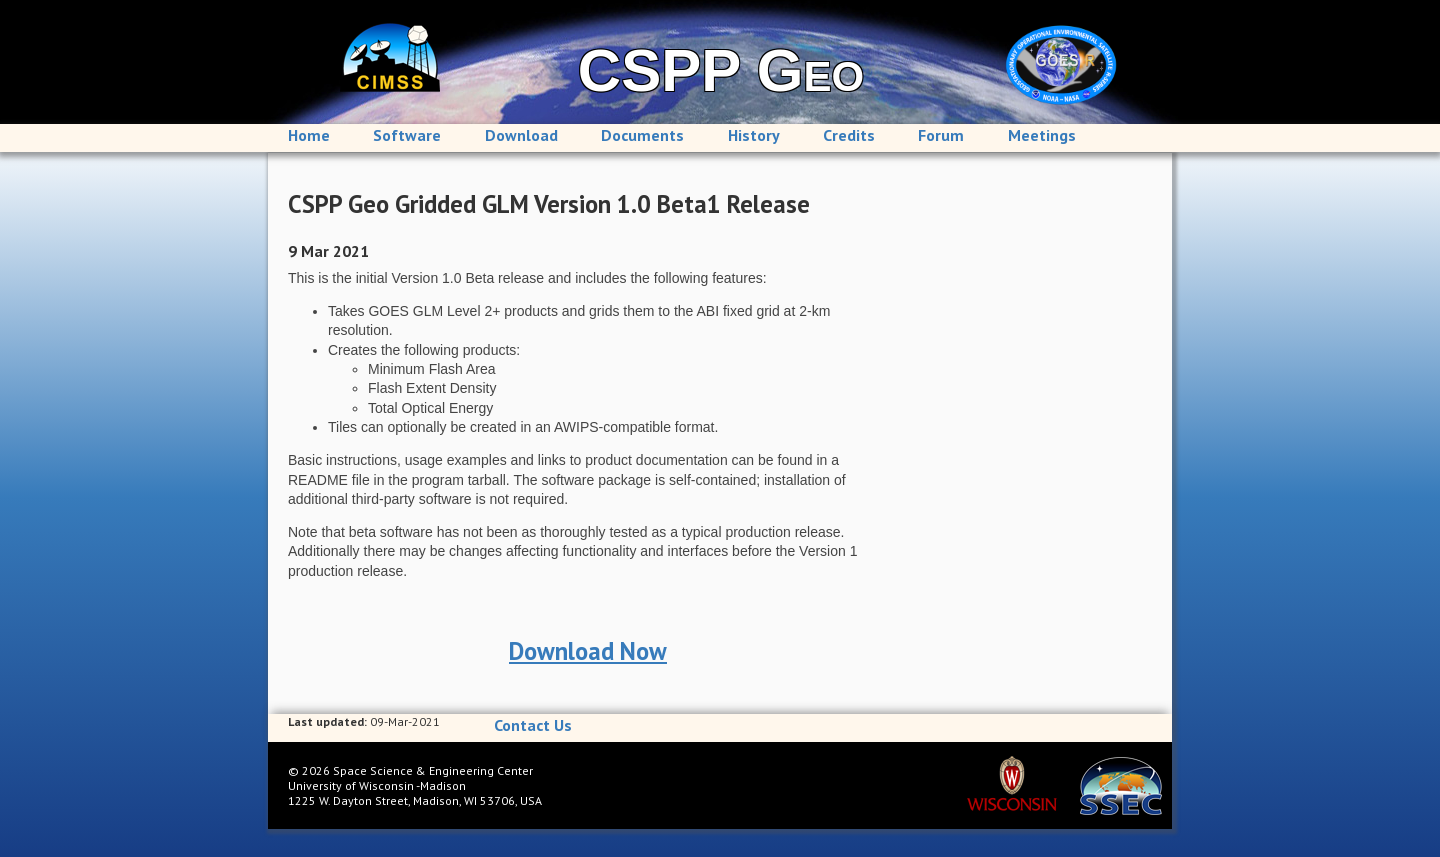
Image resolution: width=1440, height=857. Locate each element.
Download (521, 135)
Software (407, 135)
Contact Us (533, 725)
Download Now (588, 651)
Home (309, 135)
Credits (849, 135)
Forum (941, 135)
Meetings (1042, 135)
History (754, 135)
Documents (642, 135)
